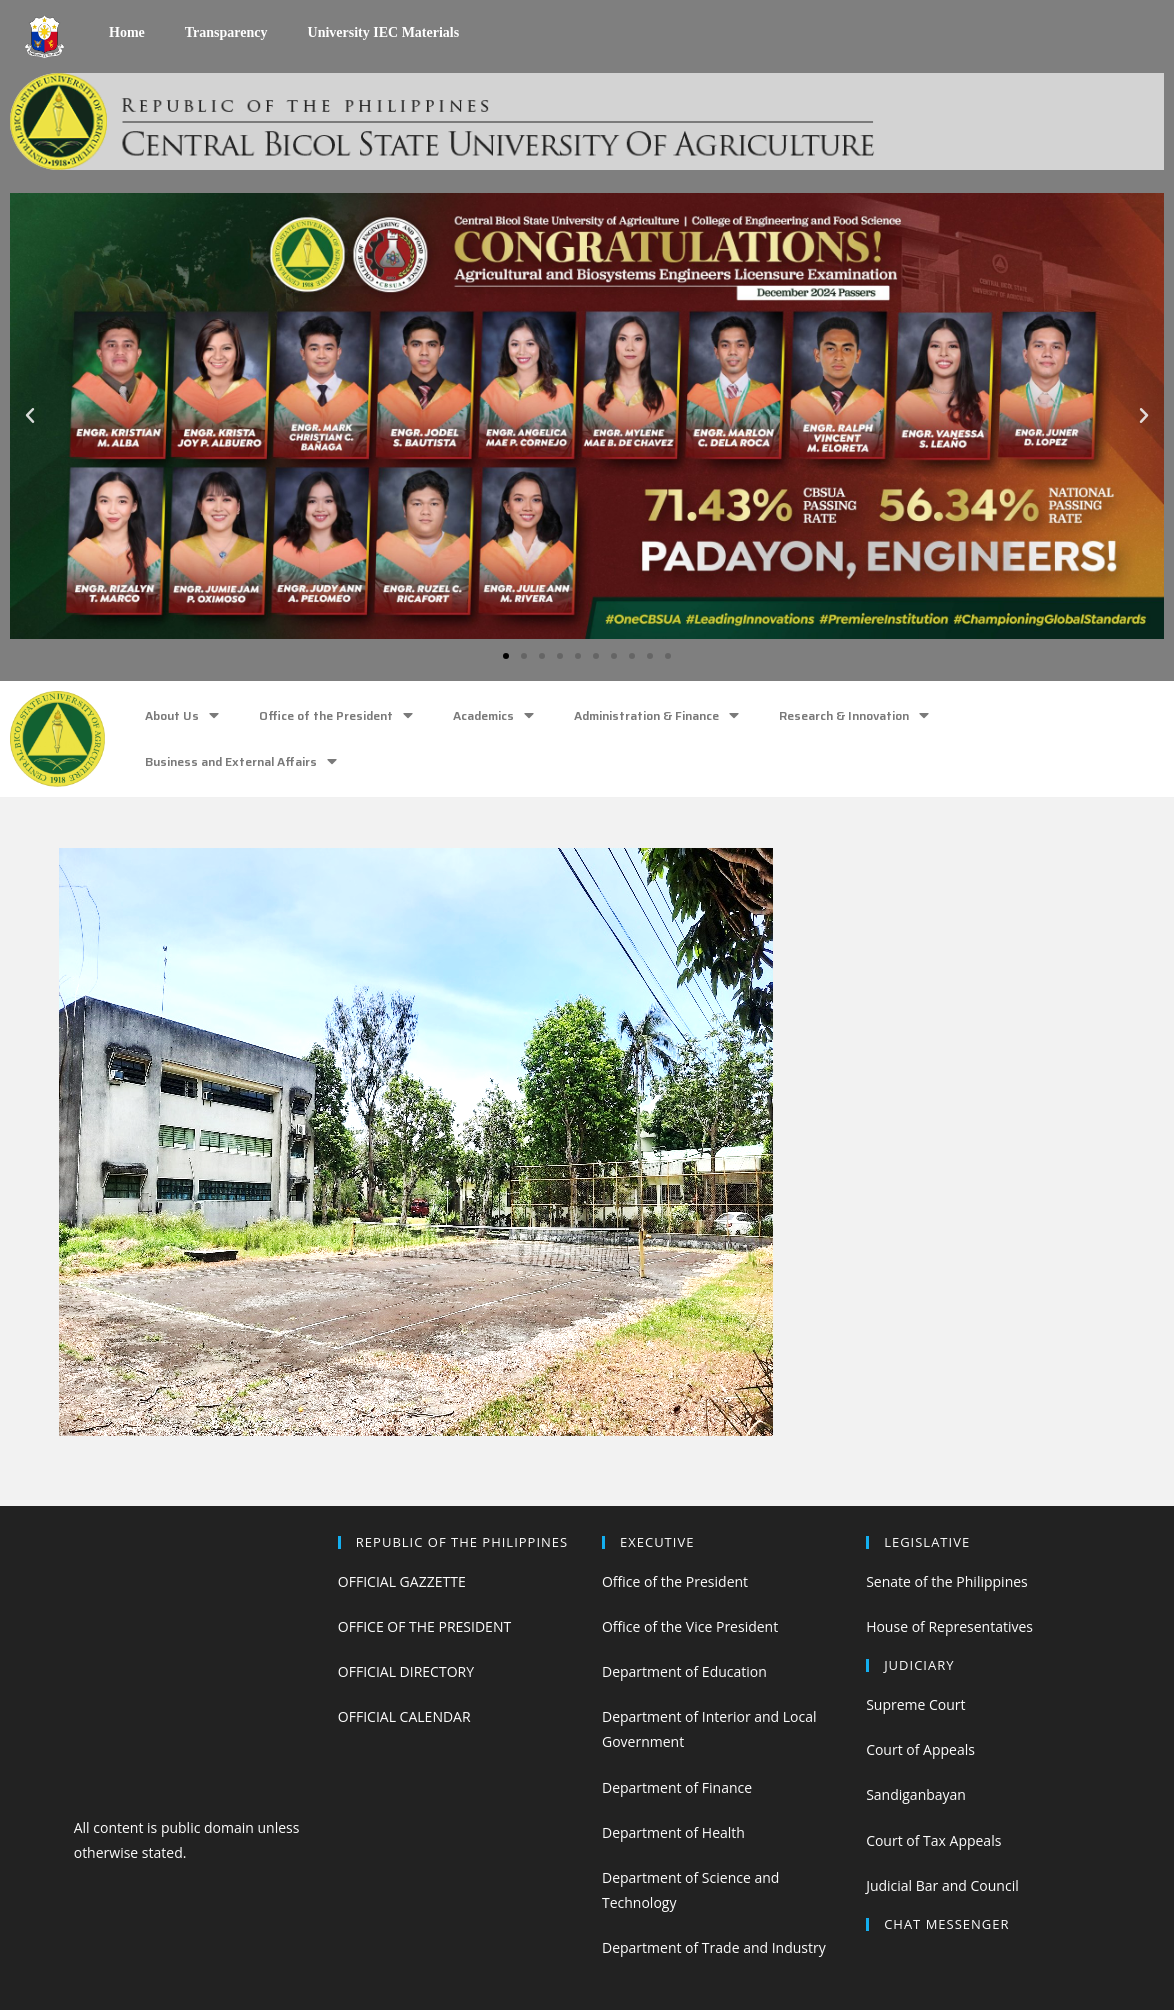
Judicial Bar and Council (942, 1885)
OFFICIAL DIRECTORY (406, 1671)
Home (127, 32)
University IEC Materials (384, 32)
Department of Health (673, 1832)
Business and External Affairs (241, 761)
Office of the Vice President (690, 1626)
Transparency (226, 32)
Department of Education (684, 1671)
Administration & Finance (656, 715)
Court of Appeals (920, 1749)
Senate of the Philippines (947, 1581)
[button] (506, 656)
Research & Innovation (854, 715)
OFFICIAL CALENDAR (404, 1716)
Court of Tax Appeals (933, 1840)
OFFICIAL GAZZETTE (402, 1581)
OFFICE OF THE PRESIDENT (424, 1626)
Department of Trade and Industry (714, 1947)
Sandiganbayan (916, 1794)
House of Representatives (949, 1626)
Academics (493, 715)
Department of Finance (677, 1787)
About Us (182, 715)
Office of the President (336, 715)
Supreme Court (915, 1704)
